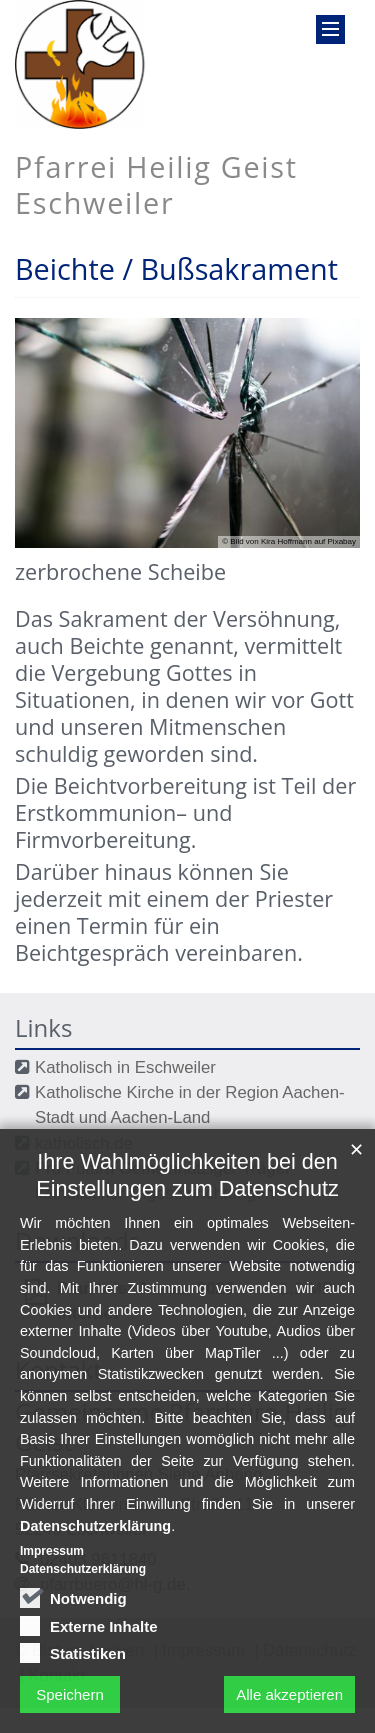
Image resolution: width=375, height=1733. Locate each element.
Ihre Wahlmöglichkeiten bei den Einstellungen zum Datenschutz (187, 1206)
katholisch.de (84, 1143)
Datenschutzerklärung (95, 1556)
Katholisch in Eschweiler (125, 1067)
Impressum (52, 1582)
